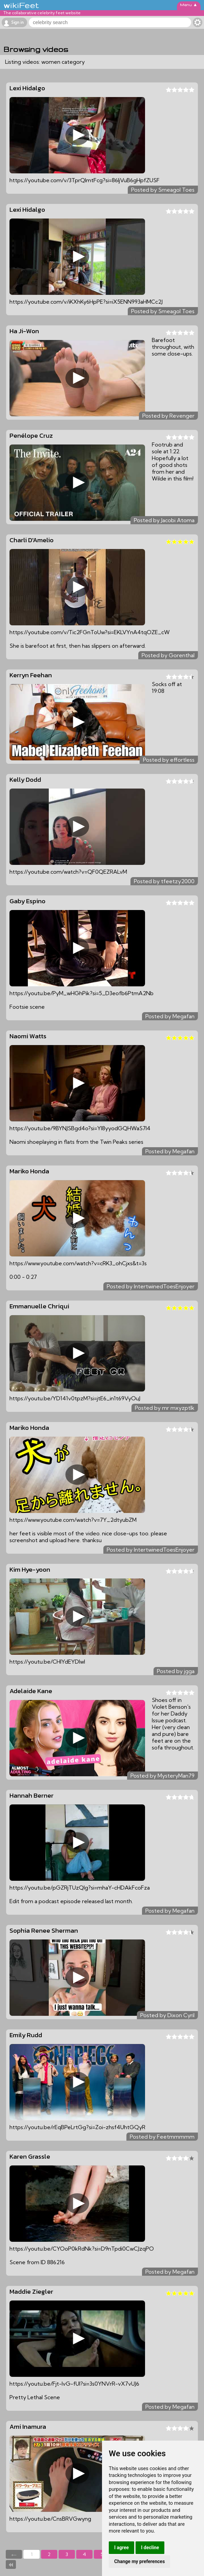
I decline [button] (150, 2547)
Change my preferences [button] (139, 2561)
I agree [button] (121, 2547)
